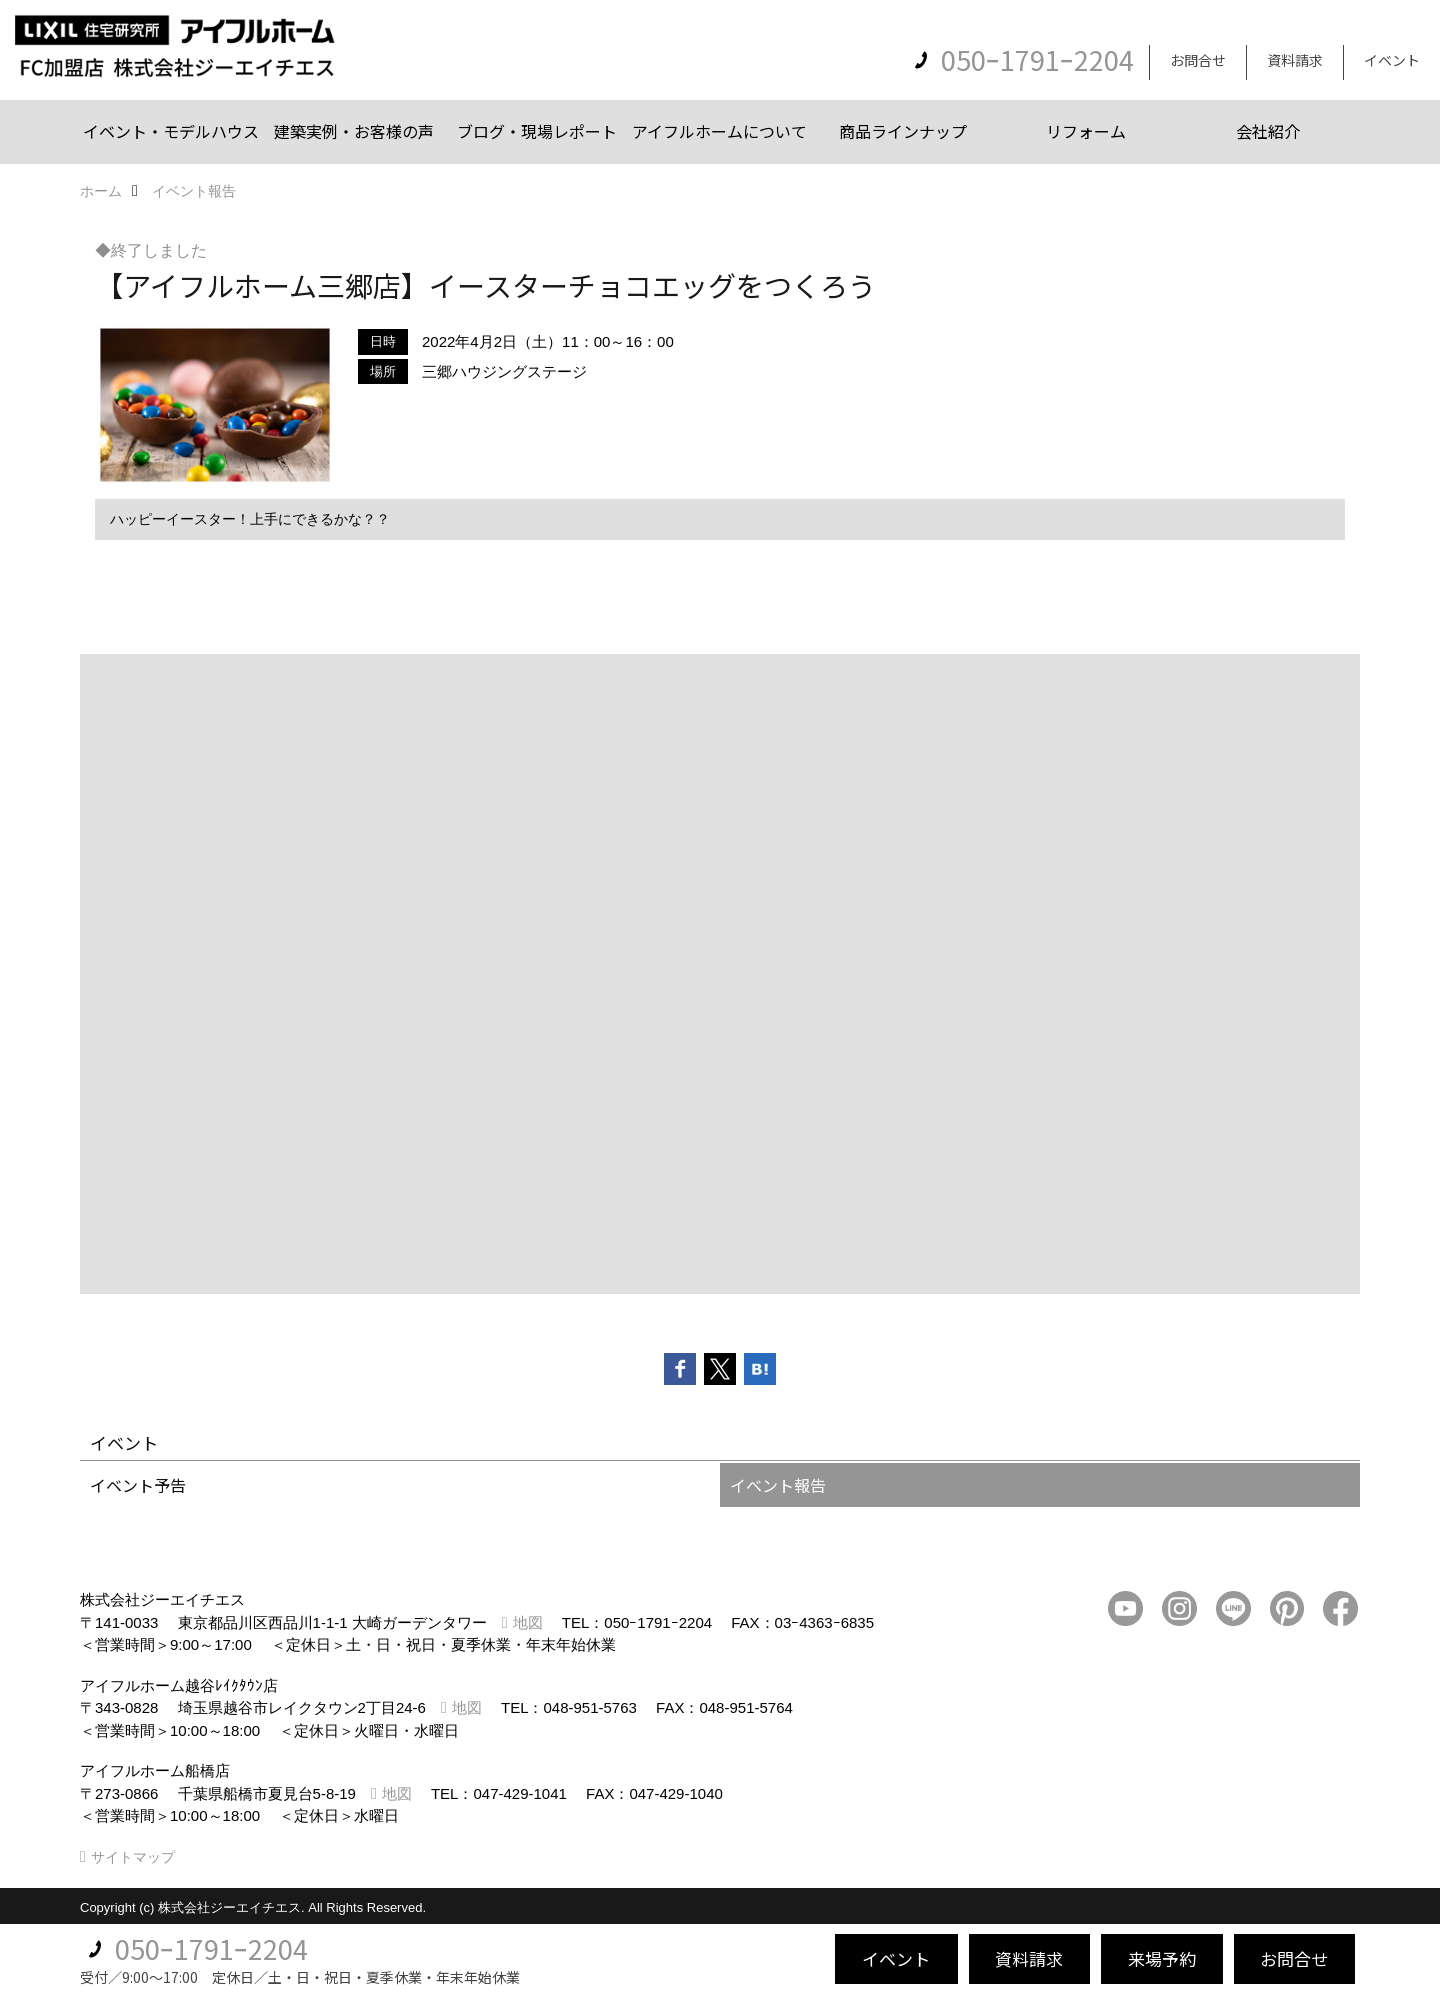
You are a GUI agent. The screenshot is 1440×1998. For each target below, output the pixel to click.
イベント (1392, 60)
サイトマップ (133, 1857)
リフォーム (1086, 131)
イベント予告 (138, 1485)
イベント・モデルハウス (171, 131)
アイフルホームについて (719, 131)
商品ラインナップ (903, 131)
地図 (528, 1622)
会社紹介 (1268, 131)
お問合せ (1198, 60)
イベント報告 (778, 1485)
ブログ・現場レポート (537, 131)
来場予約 (1162, 1958)
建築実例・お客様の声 (354, 131)
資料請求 (1295, 60)
